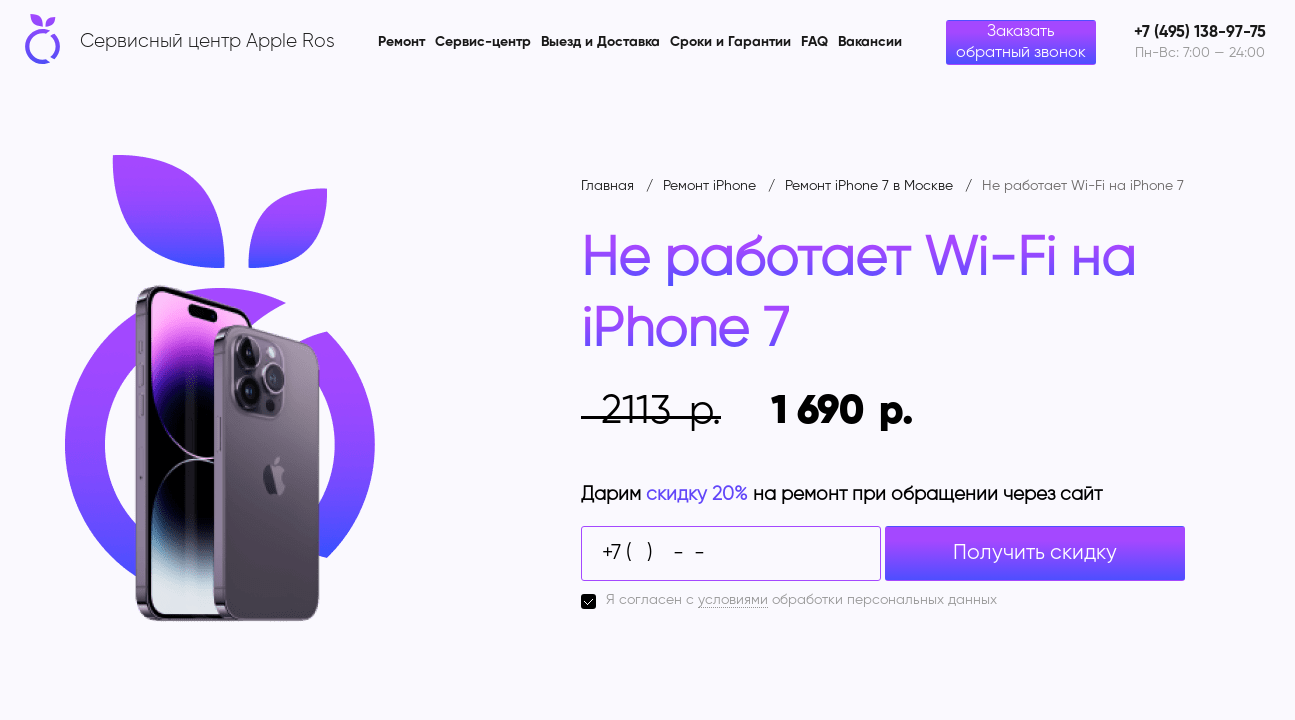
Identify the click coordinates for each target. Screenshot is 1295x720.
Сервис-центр (483, 42)
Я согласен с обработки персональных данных (801, 600)
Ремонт (401, 42)
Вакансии (870, 42)
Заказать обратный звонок (1021, 42)
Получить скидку (1035, 553)
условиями (733, 600)
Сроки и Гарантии (730, 42)
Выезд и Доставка (600, 42)
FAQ (814, 42)
